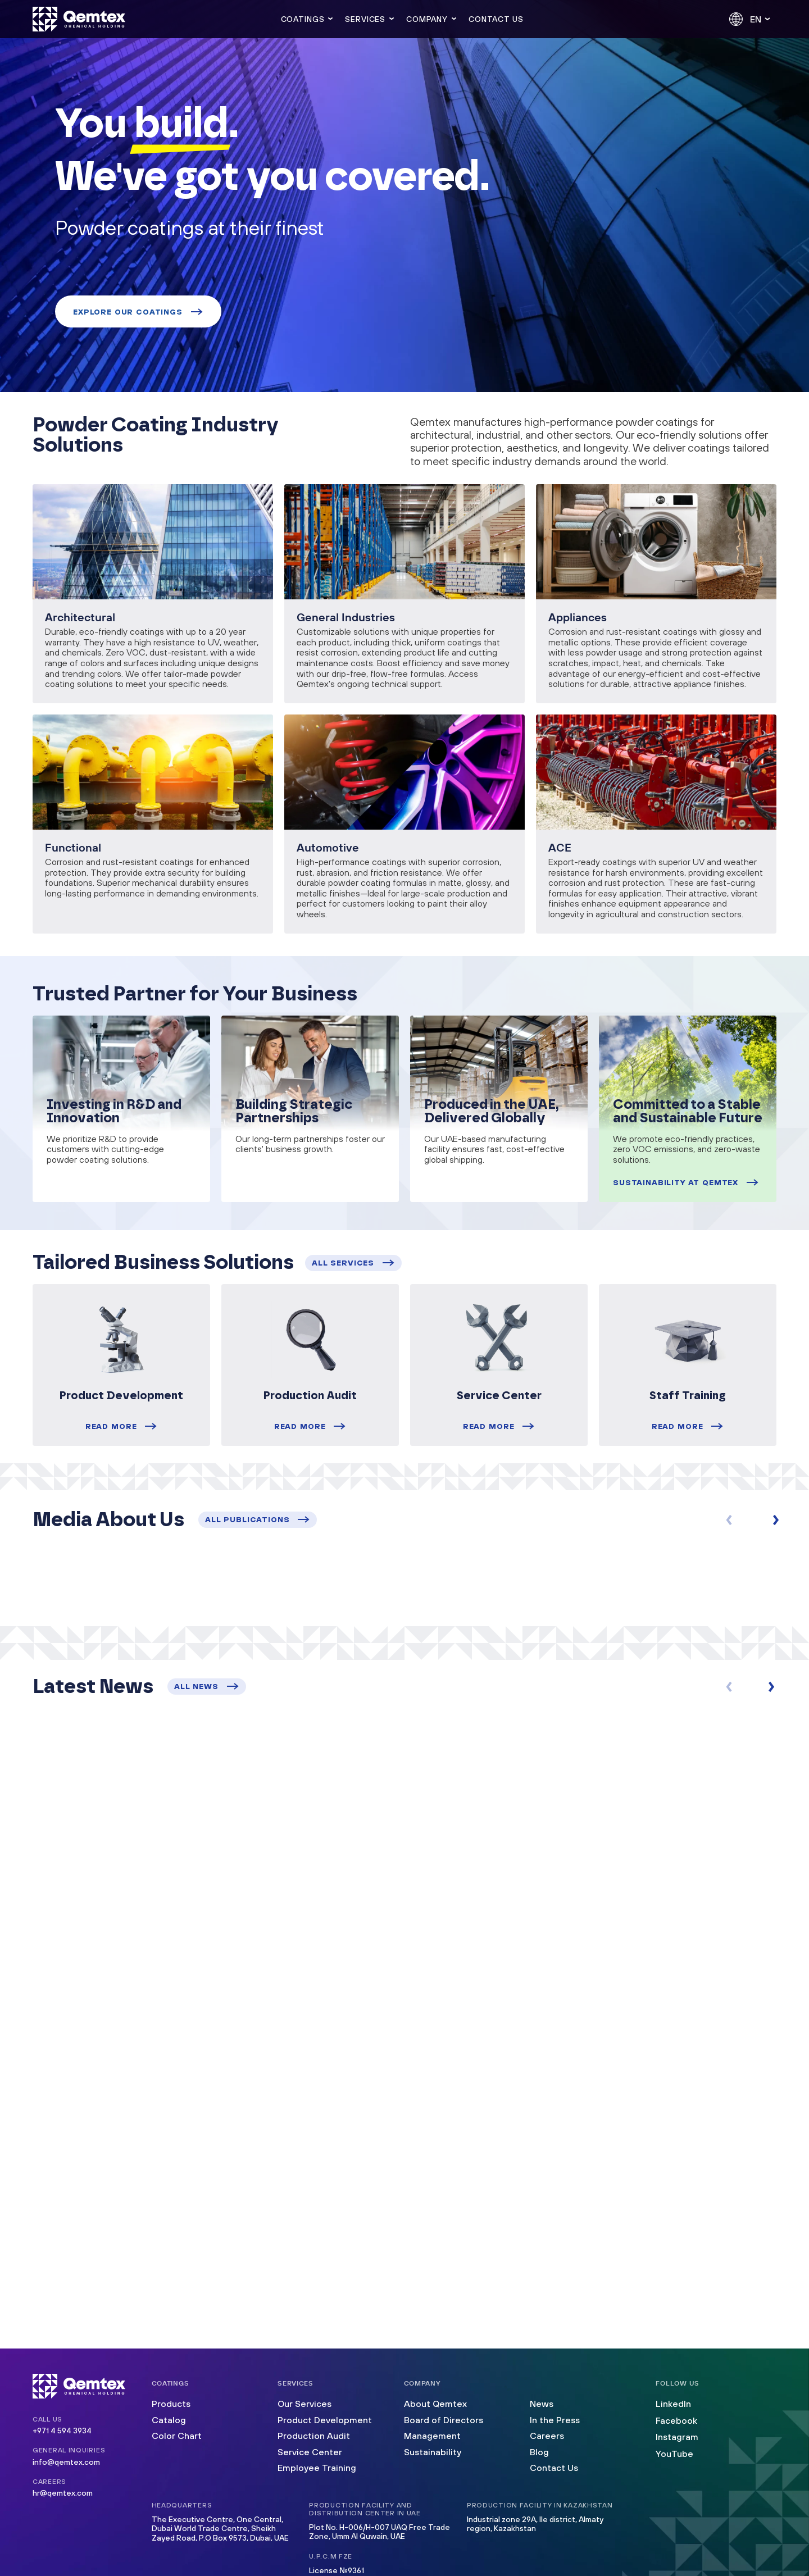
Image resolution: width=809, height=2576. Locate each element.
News (541, 2403)
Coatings (303, 19)
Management (432, 2436)
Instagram (677, 2437)
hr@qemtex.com (63, 2492)
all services (353, 1262)
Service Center (310, 2452)
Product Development (325, 2420)
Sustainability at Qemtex (686, 1182)
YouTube (674, 2453)
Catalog (169, 2420)
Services (365, 19)
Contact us (496, 19)
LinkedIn (673, 2403)
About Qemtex (435, 2403)
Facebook (676, 2420)
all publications (257, 1519)
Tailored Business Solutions (163, 1263)
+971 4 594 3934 (62, 2430)
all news (206, 1686)
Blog (539, 2452)
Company (427, 19)
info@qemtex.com (66, 2461)
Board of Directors (443, 2420)
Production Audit (314, 2436)
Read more (121, 1426)
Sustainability (432, 2452)
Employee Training (317, 2468)
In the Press (555, 2420)
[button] (777, 1520)
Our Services (304, 2403)
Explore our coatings (138, 311)
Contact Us (554, 2468)
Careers (547, 2436)
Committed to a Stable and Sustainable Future (687, 1111)
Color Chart (177, 2436)
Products (171, 2403)
